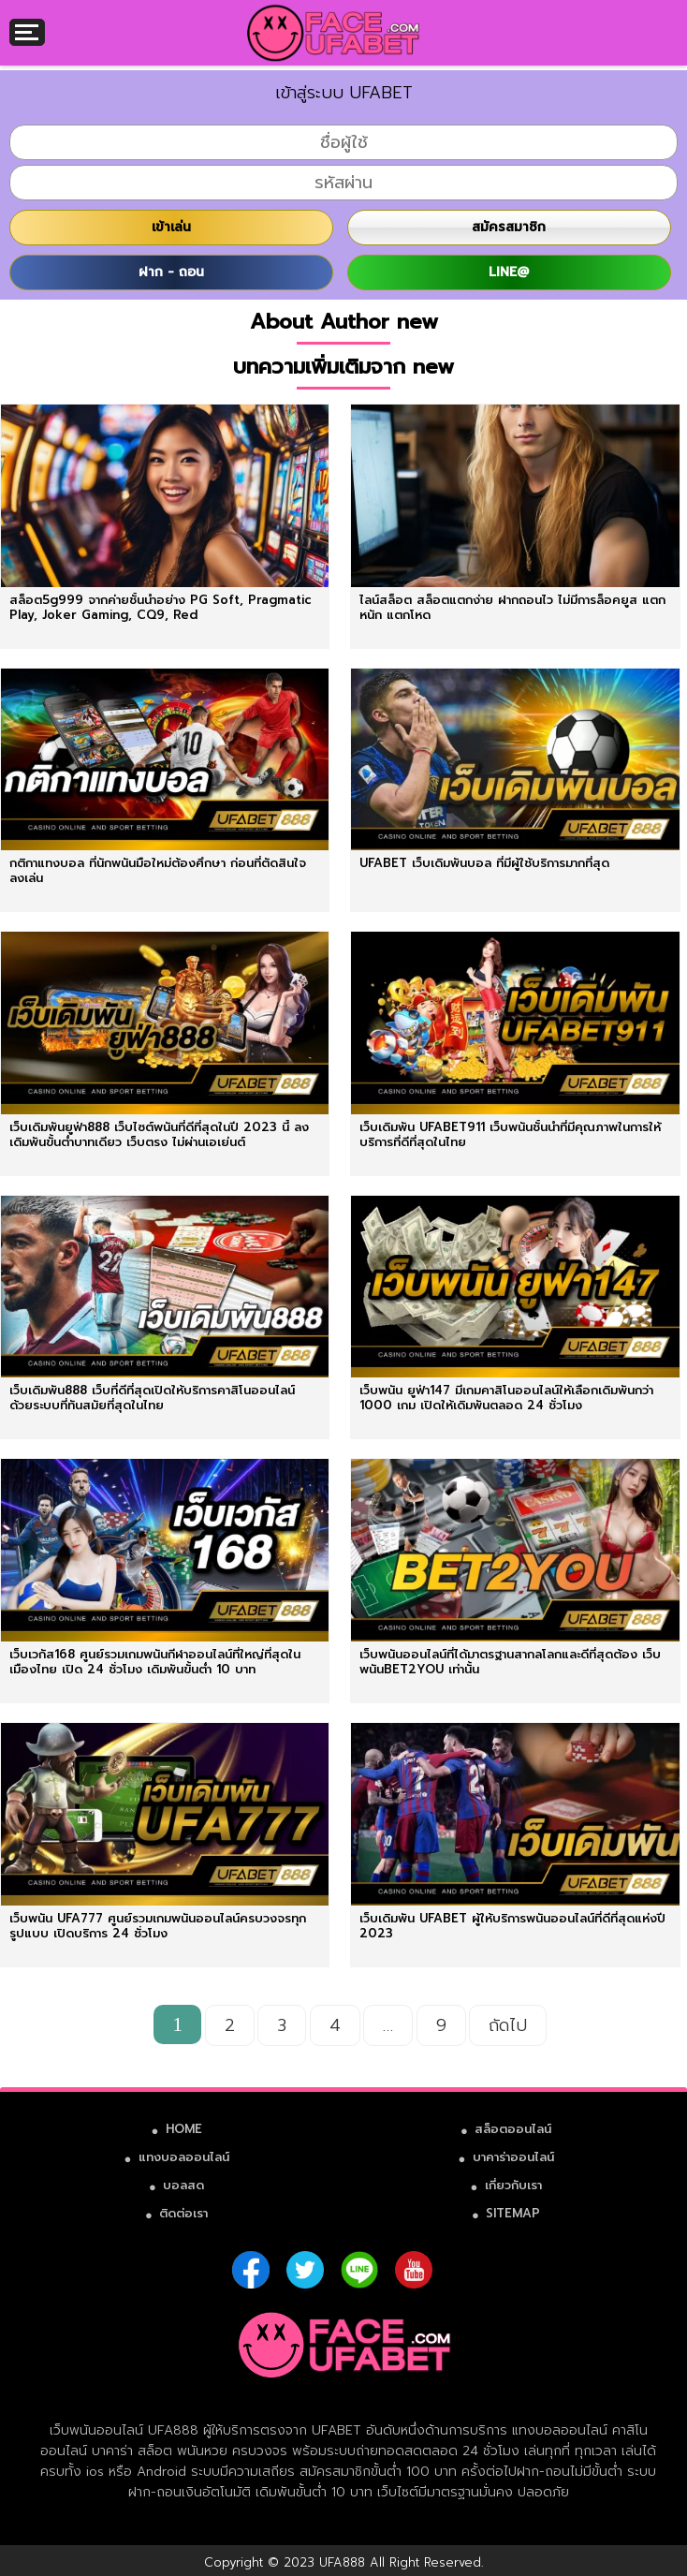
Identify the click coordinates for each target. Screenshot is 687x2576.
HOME (184, 2129)
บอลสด (183, 2185)
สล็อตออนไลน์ (513, 2129)
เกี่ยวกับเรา (513, 2185)
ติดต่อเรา (183, 2213)
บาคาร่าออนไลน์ (513, 2157)
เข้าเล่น (171, 227)
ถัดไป (508, 2025)
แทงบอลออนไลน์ (184, 2157)
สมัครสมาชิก (509, 227)
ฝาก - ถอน (171, 272)
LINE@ (509, 272)
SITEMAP (513, 2213)
